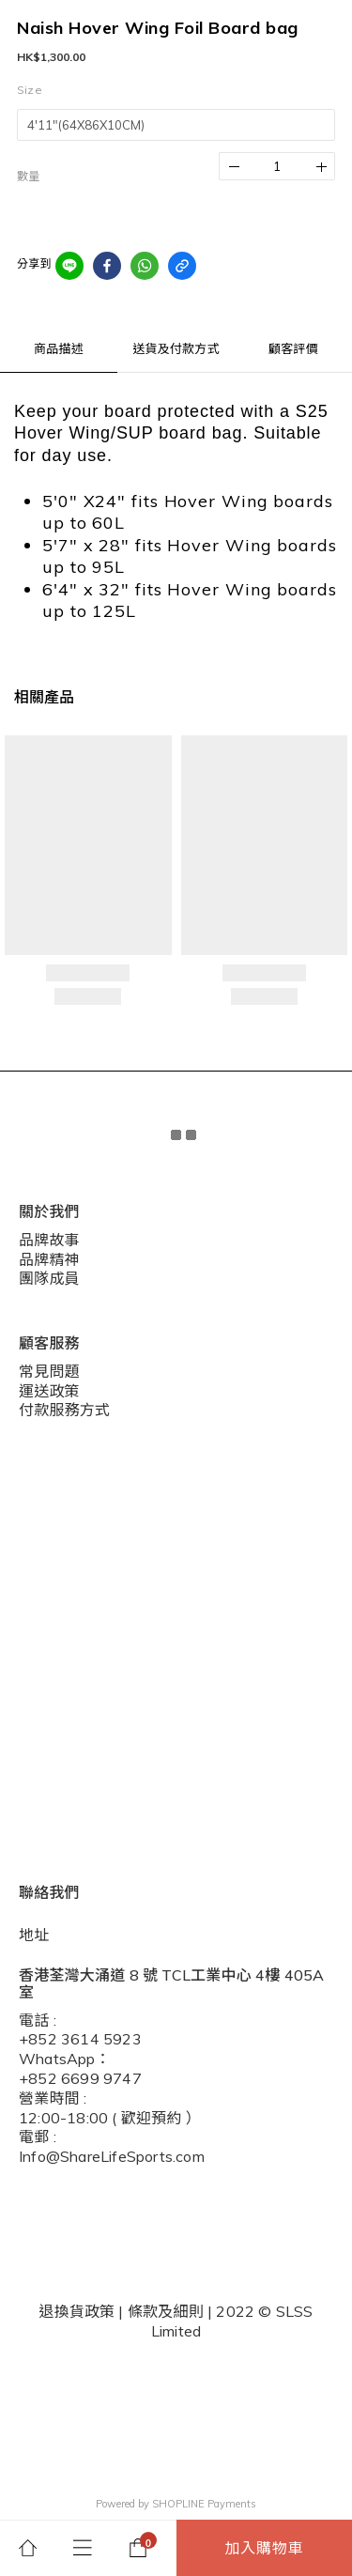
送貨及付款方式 (175, 348)
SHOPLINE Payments (204, 2503)
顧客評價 (293, 348)
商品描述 (59, 348)
